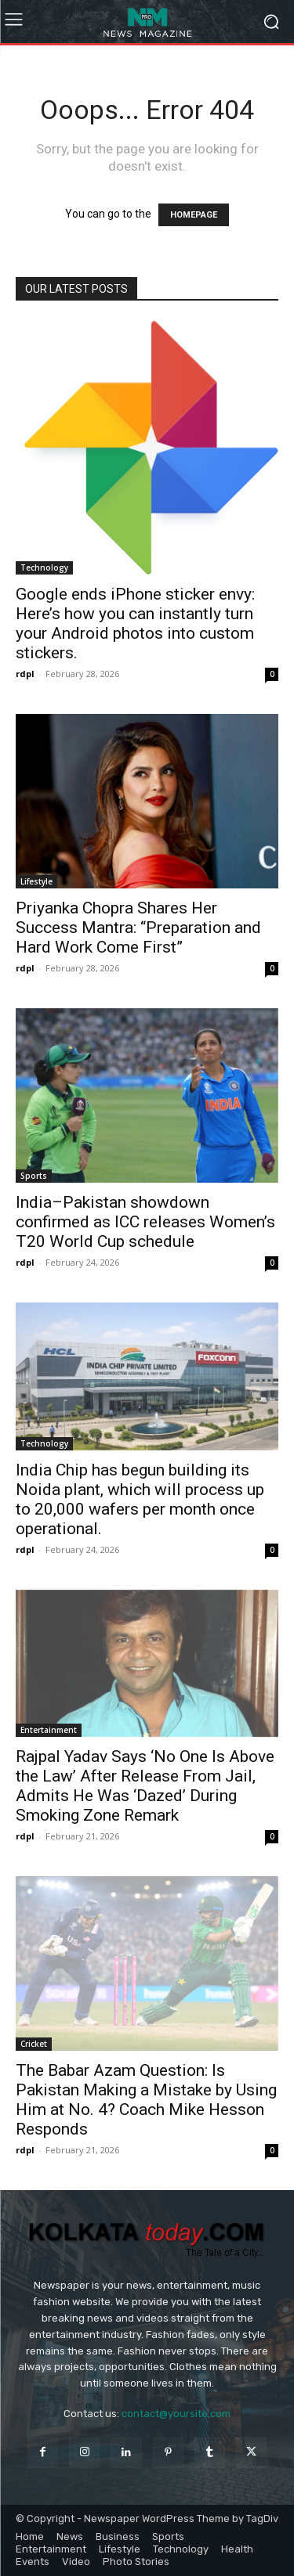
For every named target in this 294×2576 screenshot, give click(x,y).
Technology (44, 567)
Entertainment (48, 1729)
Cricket (33, 2043)
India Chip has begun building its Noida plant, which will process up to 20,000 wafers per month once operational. (140, 1499)
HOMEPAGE (193, 215)
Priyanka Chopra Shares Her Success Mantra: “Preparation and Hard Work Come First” (138, 928)
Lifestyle (36, 881)
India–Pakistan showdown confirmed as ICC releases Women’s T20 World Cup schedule (145, 1222)
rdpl (25, 673)
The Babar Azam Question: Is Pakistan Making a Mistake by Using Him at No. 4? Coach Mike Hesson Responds (146, 2099)
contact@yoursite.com (176, 2413)
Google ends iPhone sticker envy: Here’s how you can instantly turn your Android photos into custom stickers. (135, 623)
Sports (33, 1175)
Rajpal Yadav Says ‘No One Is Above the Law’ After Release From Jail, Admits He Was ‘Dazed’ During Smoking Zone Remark (145, 1786)
